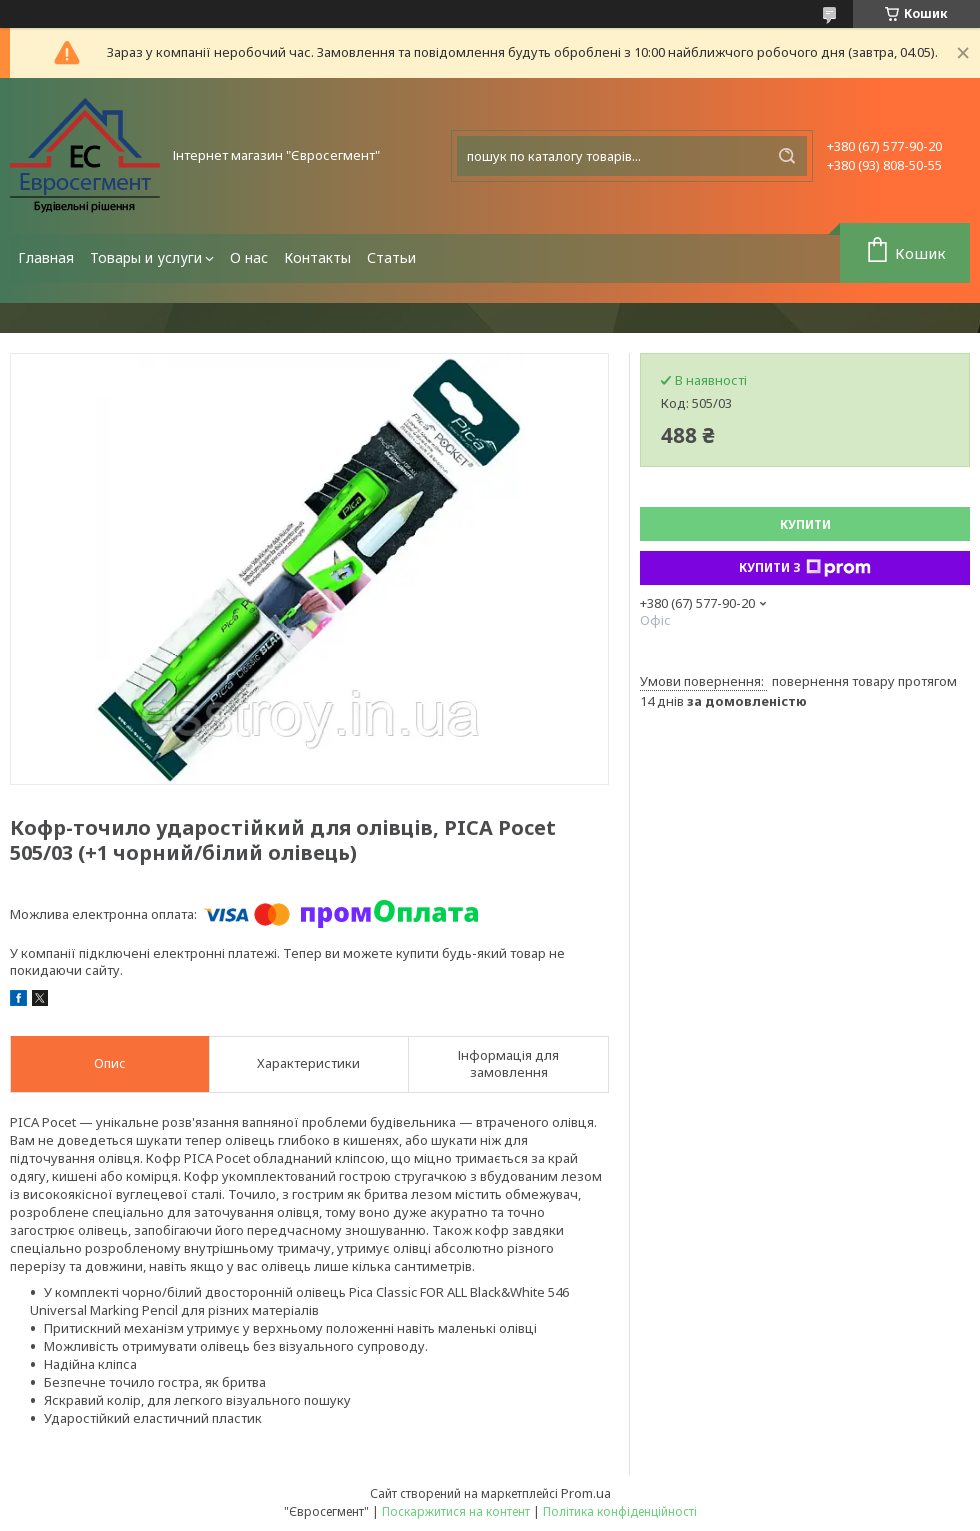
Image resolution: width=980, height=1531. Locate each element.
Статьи (391, 257)
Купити (805, 524)
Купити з (805, 568)
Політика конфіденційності (620, 1511)
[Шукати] (787, 156)
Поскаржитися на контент (456, 1511)
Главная (46, 257)
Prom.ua (586, 1493)
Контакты (317, 257)
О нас (249, 257)
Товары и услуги (146, 257)
